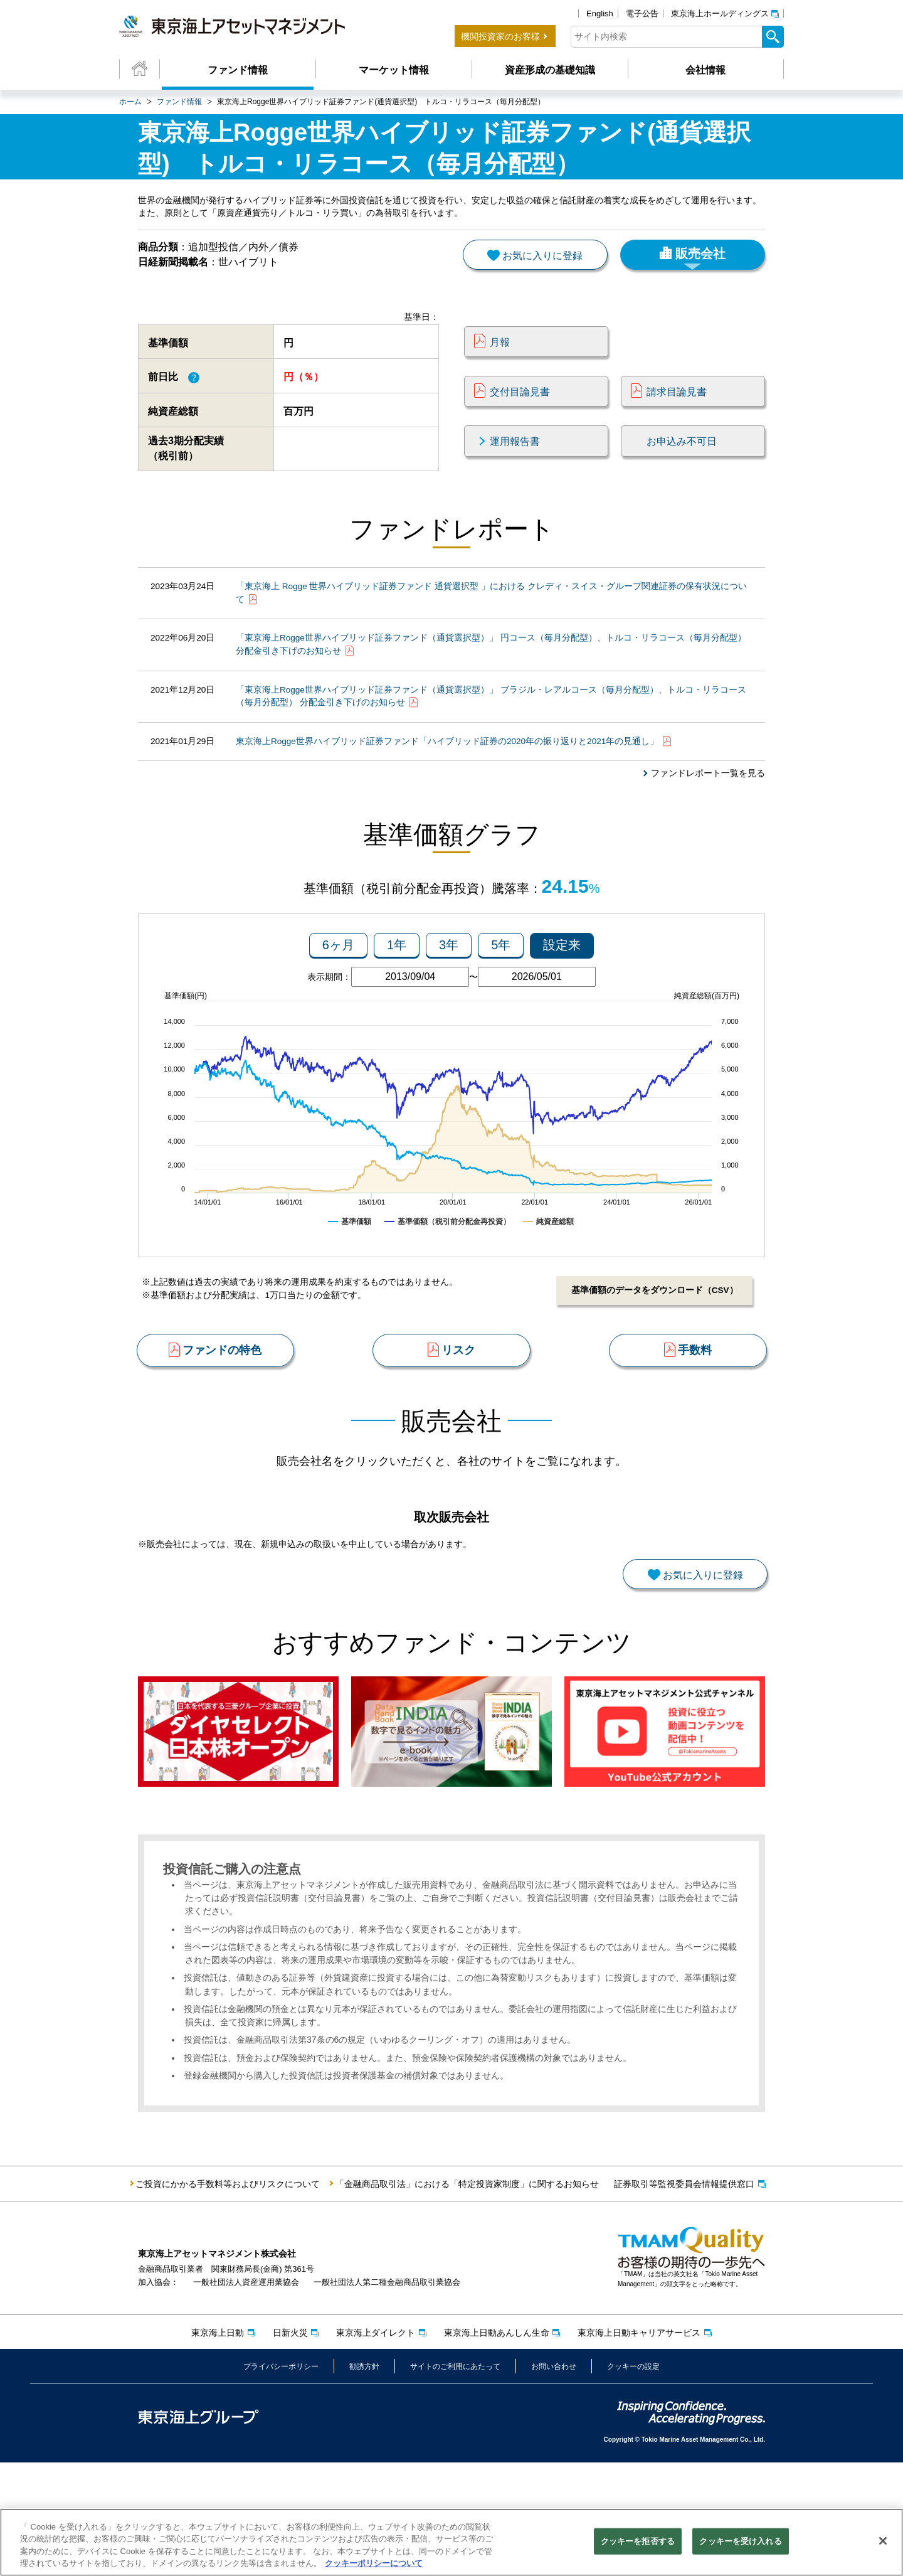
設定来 (562, 996)
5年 (500, 996)
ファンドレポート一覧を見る (708, 812)
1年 (396, 996)
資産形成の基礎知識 (550, 70)
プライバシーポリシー (281, 2480)
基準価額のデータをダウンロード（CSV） (652, 1341)
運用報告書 (515, 459)
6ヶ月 (338, 996)
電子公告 (642, 13)
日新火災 (290, 2446)
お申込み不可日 (682, 459)
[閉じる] (883, 2542)
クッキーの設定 (633, 2480)
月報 (500, 359)
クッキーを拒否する (638, 2542)
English (599, 13)
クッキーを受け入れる (740, 2542)
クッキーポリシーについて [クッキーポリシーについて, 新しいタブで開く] (374, 2565)
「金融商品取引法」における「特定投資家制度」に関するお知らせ (467, 2297)
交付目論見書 (520, 409)
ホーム (130, 101)
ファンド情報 (238, 70)
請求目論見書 (677, 409)
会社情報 (705, 70)
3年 (448, 996)
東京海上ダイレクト (375, 2446)
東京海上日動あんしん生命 (496, 2446)
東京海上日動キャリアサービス (639, 2446)
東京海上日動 (217, 2446)
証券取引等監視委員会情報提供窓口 (684, 2297)
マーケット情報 (394, 70)
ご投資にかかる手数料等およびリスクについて (227, 2297)
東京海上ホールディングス (720, 13)
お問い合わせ (553, 2480)
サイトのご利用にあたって (455, 2480)
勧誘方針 (364, 2480)
